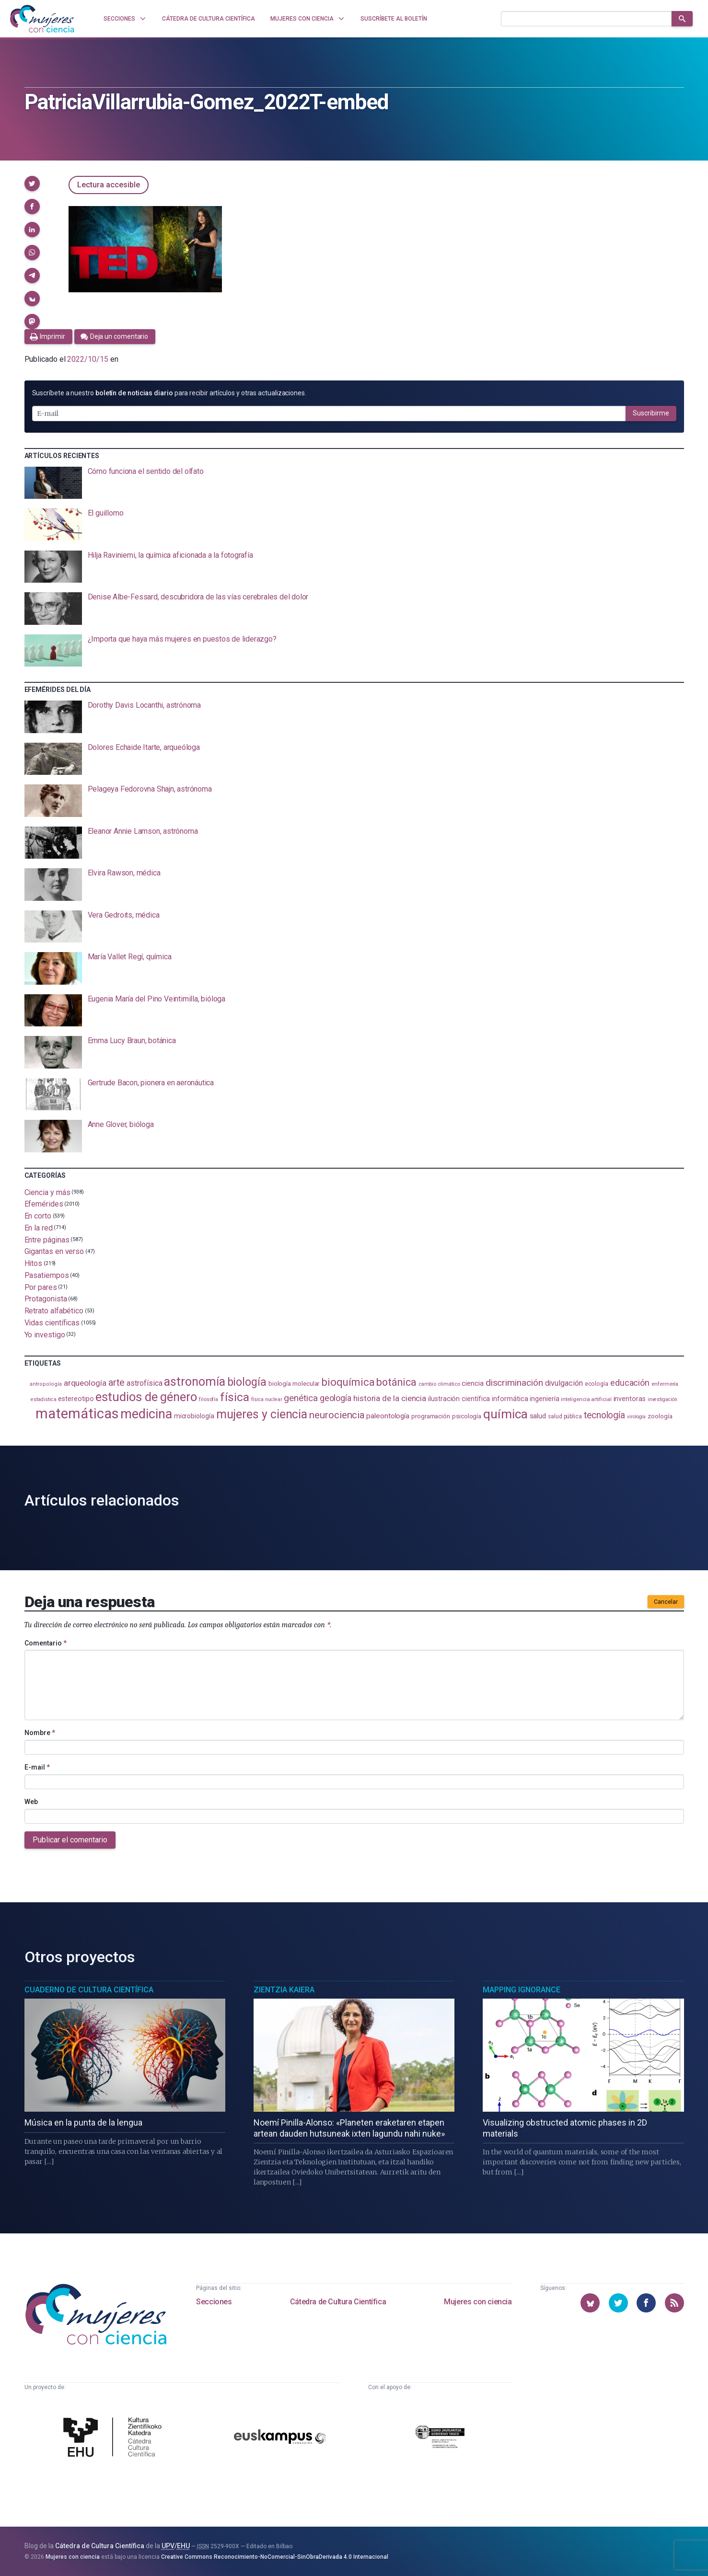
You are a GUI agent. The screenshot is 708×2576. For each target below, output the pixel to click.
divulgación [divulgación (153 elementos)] (564, 1383)
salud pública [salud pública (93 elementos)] (565, 1416)
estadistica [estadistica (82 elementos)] (43, 1399)
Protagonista (45, 1298)
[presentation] (354, 483)
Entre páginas (47, 1239)
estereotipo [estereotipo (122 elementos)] (75, 1399)
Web (31, 1802)
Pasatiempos (46, 1275)
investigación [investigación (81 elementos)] (662, 1399)
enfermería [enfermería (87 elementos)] (664, 1384)
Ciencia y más (47, 1191)
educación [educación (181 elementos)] (630, 1383)
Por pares (40, 1286)
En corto (37, 1215)
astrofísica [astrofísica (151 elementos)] (144, 1383)
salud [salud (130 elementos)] (538, 1416)
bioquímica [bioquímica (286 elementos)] (347, 1382)
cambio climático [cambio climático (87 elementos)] (439, 1384)
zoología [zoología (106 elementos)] (660, 1416)
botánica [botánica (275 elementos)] (396, 1382)
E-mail (37, 1767)
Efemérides (43, 1203)
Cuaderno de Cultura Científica (88, 1989)
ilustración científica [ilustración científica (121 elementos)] (459, 1399)
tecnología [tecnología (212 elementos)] (604, 1415)
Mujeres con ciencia (477, 2301)
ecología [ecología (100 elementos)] (596, 1383)
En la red (38, 1227)
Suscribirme (651, 413)
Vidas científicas (52, 1322)
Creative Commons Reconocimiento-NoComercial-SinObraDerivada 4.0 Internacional (274, 2556)
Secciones (214, 2301)
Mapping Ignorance (521, 1989)
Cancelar (666, 1601)
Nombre (39, 1732)
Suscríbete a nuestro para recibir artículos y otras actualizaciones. (169, 393)
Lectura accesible (108, 184)
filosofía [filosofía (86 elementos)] (208, 1399)
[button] (32, 183)
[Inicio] (42, 18)
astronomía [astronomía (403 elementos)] (194, 1382)
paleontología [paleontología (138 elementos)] (387, 1416)
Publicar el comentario (70, 1839)
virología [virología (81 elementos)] (636, 1417)
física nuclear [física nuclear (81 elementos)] (266, 1399)
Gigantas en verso (54, 1251)
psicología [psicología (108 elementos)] (466, 1416)
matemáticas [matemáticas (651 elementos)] (76, 1413)
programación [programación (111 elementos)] (430, 1416)
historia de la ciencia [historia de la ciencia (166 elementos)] (389, 1398)
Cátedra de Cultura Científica (338, 2301)
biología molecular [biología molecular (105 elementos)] (294, 1383)
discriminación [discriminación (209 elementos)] (514, 1382)
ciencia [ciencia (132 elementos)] (472, 1383)
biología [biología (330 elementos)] (247, 1382)
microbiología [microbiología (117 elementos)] (194, 1416)
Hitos (33, 1263)
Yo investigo (44, 1334)
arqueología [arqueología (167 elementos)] (85, 1383)
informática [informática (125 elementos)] (510, 1398)
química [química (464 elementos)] (505, 1413)
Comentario (45, 1643)
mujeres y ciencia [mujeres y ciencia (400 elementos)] (262, 1414)
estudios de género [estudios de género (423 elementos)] (146, 1397)
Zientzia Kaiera (284, 1989)
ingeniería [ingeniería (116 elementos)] (544, 1399)
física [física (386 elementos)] (234, 1397)
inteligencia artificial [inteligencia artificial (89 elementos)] (586, 1399)
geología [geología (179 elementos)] (335, 1398)
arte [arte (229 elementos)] (116, 1382)
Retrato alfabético (54, 1310)
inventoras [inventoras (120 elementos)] (630, 1399)
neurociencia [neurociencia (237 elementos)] (336, 1415)
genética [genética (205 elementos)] (300, 1397)
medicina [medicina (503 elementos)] (146, 1414)
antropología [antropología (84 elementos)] (46, 1384)
